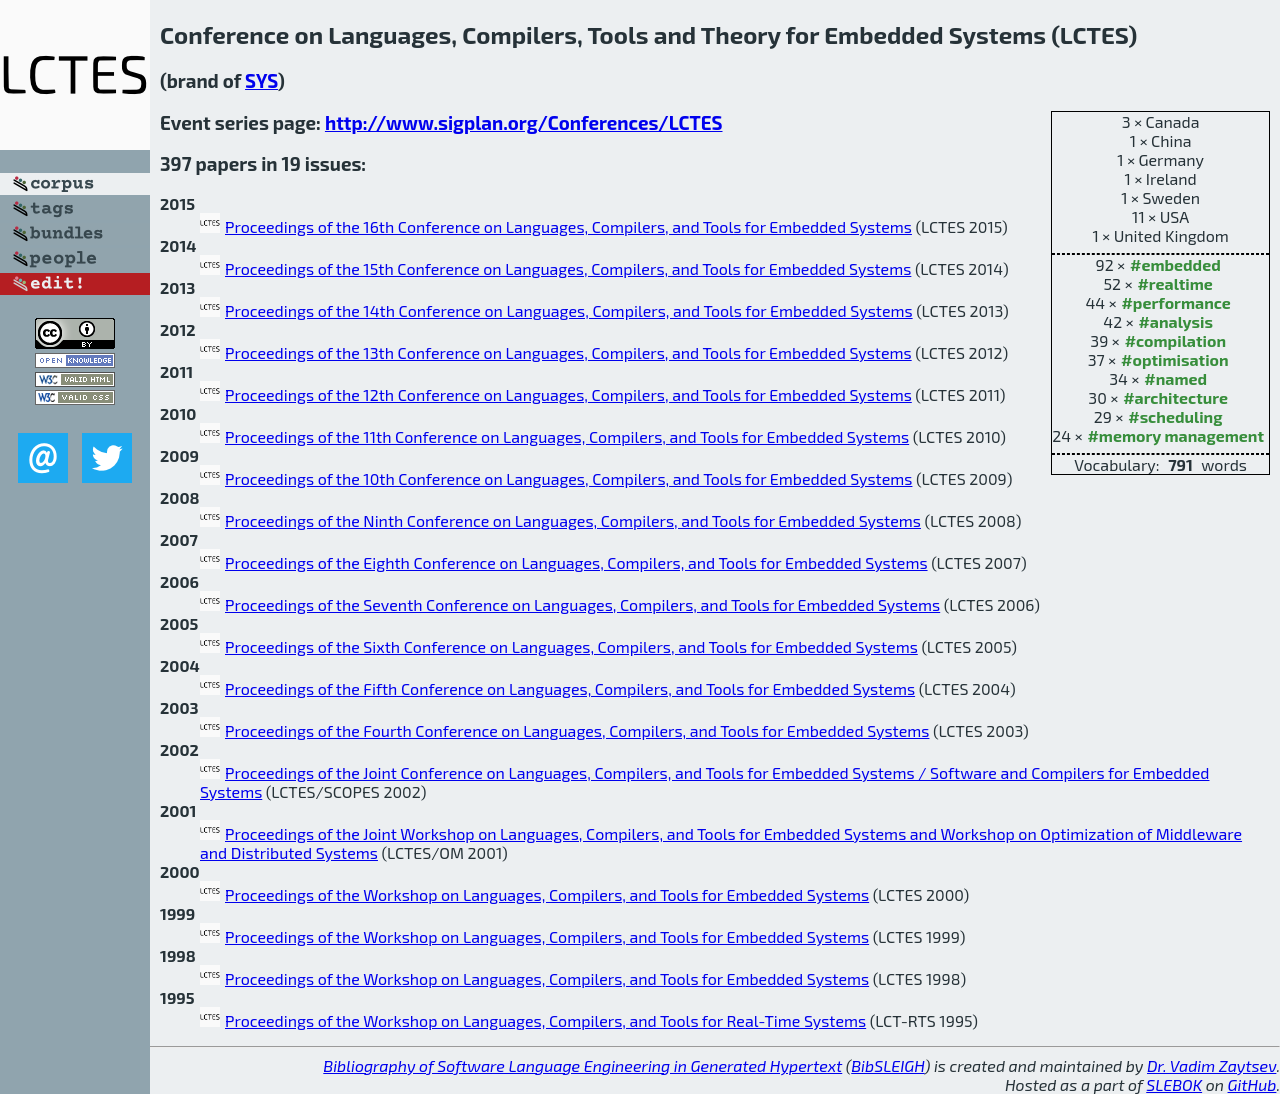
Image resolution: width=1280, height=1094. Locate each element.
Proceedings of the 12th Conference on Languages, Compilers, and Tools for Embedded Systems (568, 394)
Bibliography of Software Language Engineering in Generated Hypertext (582, 1065)
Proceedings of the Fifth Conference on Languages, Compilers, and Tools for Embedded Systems (570, 688)
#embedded (1175, 264)
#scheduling (1175, 416)
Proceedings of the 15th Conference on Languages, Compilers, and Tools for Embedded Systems (568, 268)
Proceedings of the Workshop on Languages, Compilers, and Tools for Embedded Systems (547, 894)
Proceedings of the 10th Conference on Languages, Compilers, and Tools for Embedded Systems (568, 478)
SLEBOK (1174, 1084)
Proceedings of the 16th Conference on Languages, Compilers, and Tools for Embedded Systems (568, 226)
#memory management (1175, 435)
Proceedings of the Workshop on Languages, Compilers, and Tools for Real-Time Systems (545, 1020)
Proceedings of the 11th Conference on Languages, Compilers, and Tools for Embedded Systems (567, 436)
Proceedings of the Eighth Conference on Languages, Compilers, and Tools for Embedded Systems (576, 562)
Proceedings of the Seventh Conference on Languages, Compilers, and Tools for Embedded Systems (582, 604)
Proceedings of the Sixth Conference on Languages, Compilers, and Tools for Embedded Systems (571, 646)
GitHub (1252, 1084)
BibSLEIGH (887, 1065)
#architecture (1175, 397)
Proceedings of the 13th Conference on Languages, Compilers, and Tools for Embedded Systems (568, 352)
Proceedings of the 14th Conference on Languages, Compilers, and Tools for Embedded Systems (569, 310)
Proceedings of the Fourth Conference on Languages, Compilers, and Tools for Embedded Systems (577, 730)
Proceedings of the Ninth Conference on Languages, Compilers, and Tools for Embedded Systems (573, 520)
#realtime (1174, 283)
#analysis (1175, 321)
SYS (261, 80)
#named (1175, 378)
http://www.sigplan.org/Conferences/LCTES (524, 122)
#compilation (1175, 340)
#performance (1175, 302)
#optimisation (1175, 359)
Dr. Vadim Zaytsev (1211, 1065)
